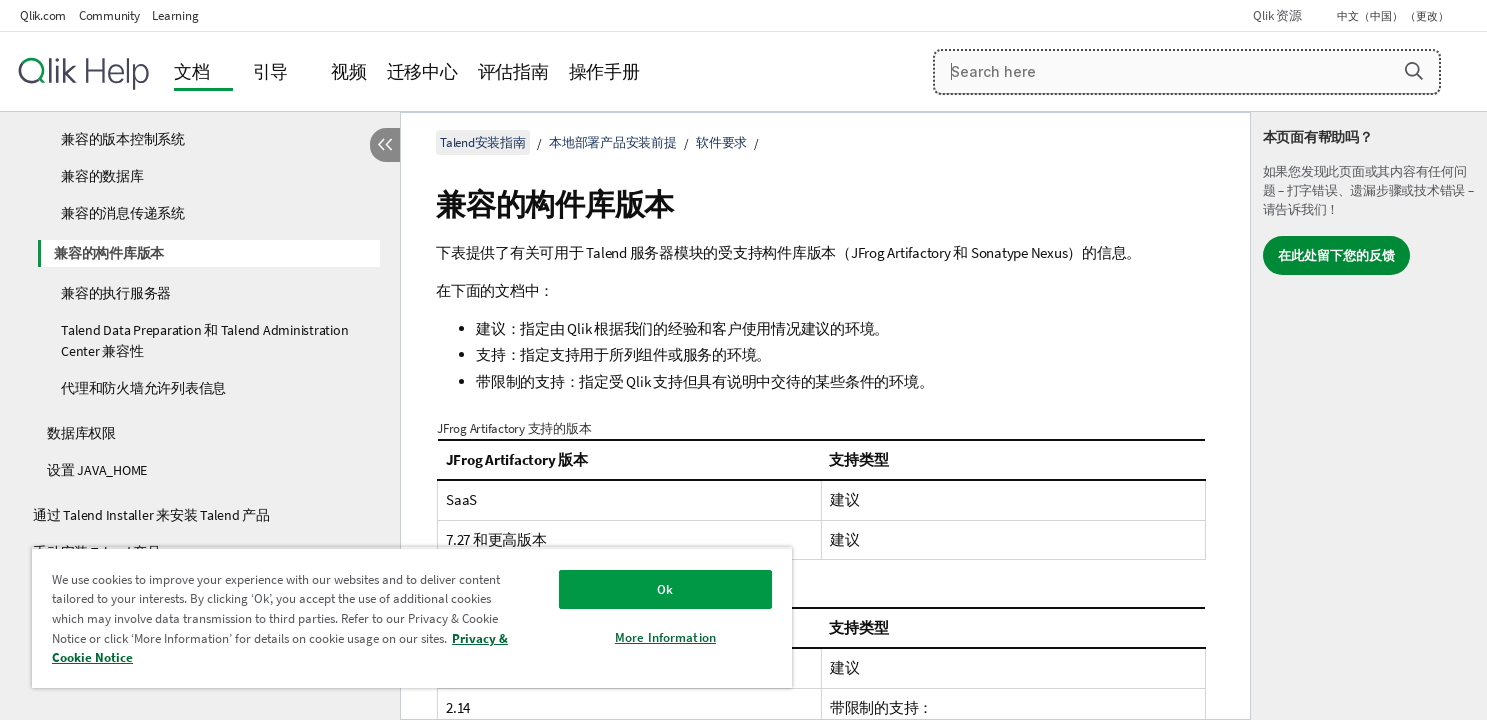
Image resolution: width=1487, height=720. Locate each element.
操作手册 (604, 71)
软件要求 (721, 142)
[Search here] (1187, 72)
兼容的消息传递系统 (123, 213)
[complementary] (1369, 416)
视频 (349, 71)
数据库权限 (81, 433)
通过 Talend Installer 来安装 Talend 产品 (151, 515)
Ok (665, 589)
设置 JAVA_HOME (97, 470)
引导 (271, 71)
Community (109, 15)
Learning (175, 15)
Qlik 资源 (1277, 15)
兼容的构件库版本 (109, 253)
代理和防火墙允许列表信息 (143, 388)
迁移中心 (422, 71)
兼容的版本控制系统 (123, 139)
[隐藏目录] (385, 145)
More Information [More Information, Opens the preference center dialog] (665, 637)
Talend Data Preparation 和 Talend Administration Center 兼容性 (204, 340)
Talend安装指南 (483, 142)
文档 (192, 71)
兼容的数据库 (102, 176)
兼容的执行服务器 (116, 293)
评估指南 (513, 71)
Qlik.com (43, 15)
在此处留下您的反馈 (1336, 255)
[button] (1414, 71)
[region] (412, 617)
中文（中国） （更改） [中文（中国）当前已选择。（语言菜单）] (1394, 16)
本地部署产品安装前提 (613, 142)
